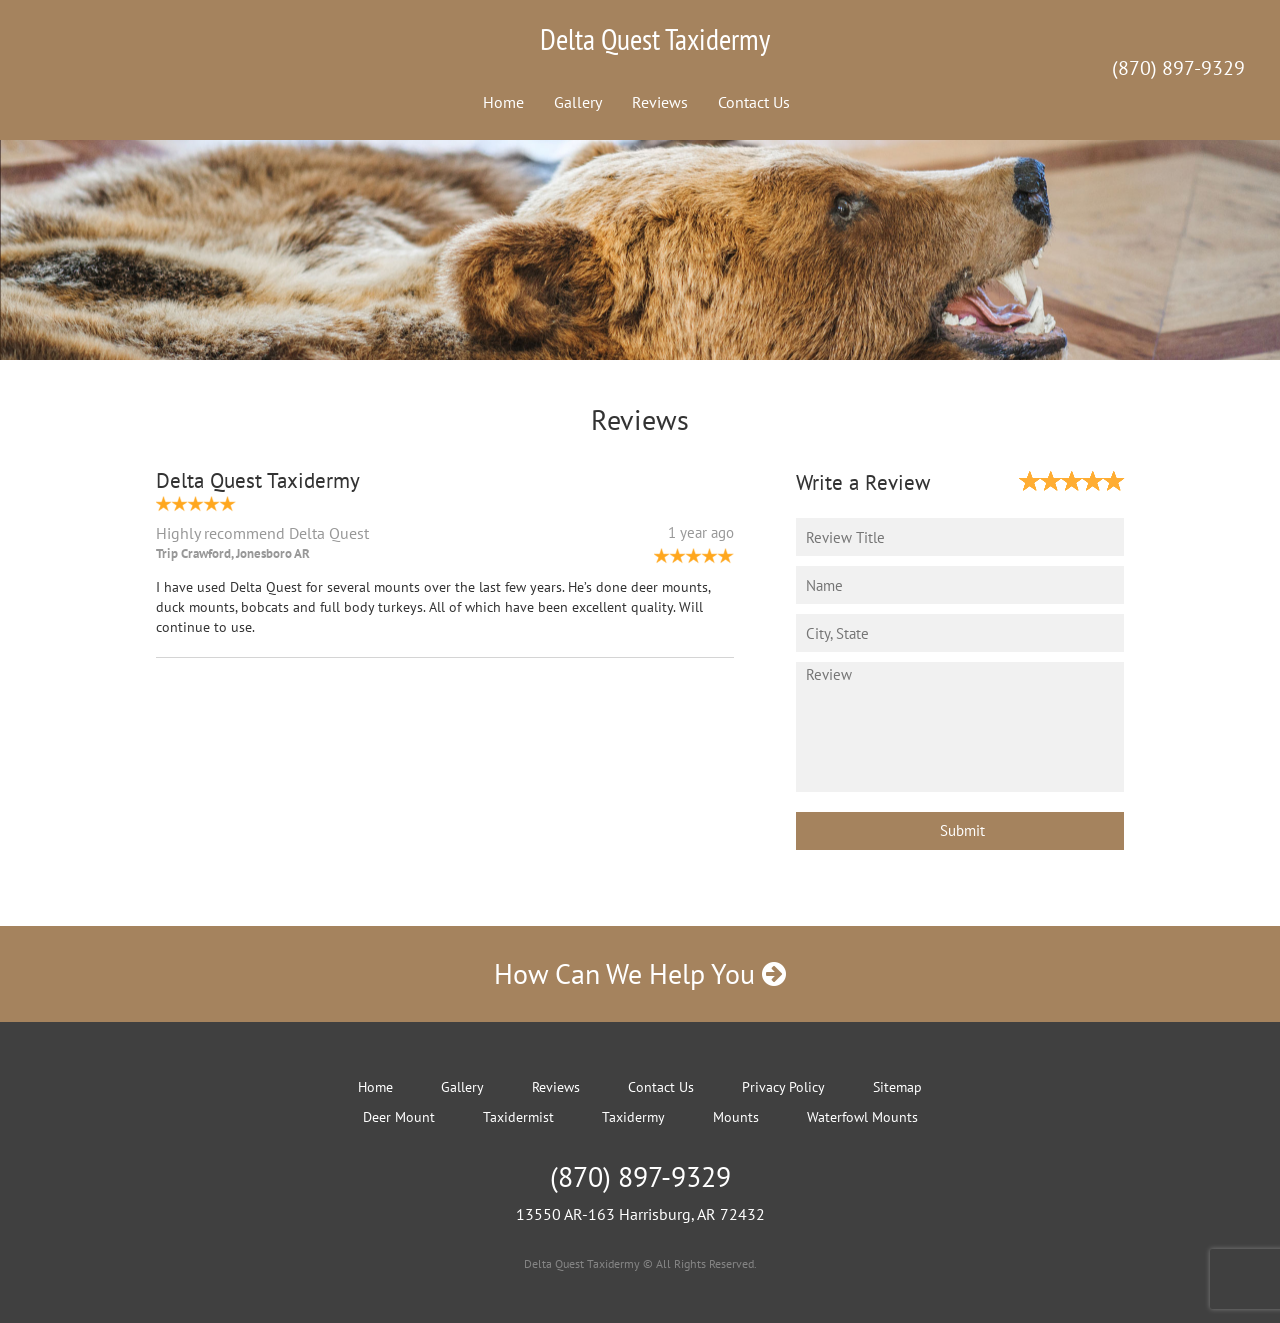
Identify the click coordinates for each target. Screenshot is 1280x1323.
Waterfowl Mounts (862, 1117)
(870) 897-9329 (1178, 68)
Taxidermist (518, 1117)
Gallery (578, 102)
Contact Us (754, 102)
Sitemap (897, 1087)
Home (503, 102)
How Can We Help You (640, 973)
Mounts (736, 1117)
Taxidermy (633, 1117)
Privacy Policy (783, 1087)
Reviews (660, 102)
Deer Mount (399, 1117)
